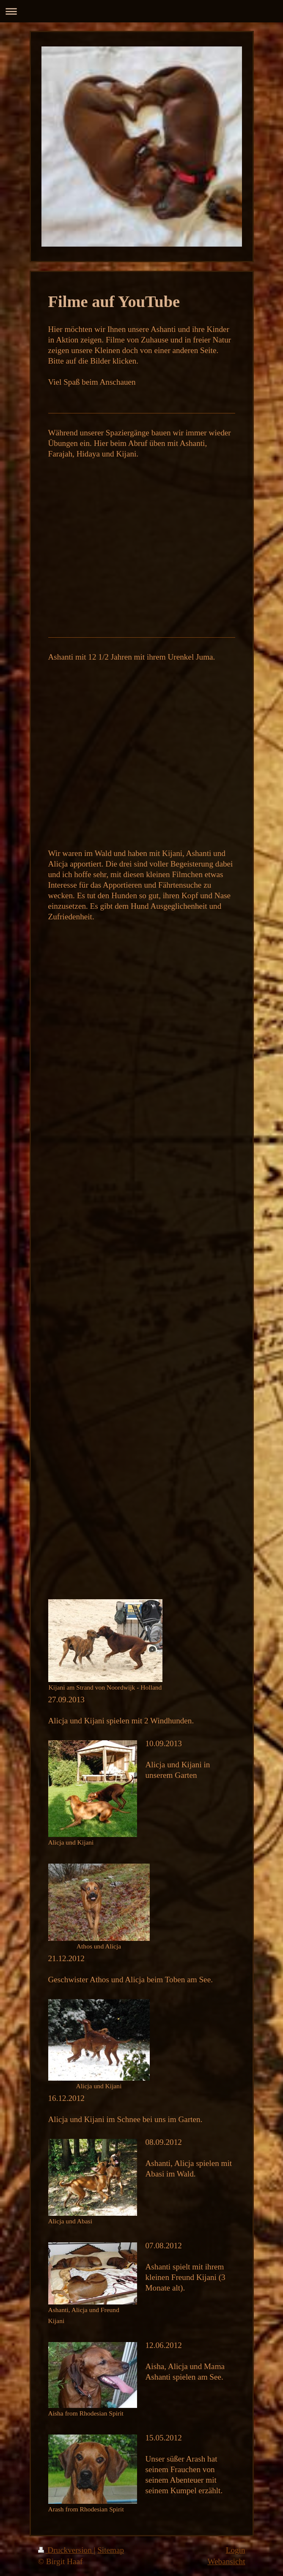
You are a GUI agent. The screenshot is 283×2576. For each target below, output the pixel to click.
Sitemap (110, 2550)
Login (235, 2550)
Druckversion (66, 2550)
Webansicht (226, 2561)
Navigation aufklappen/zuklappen (141, 11)
